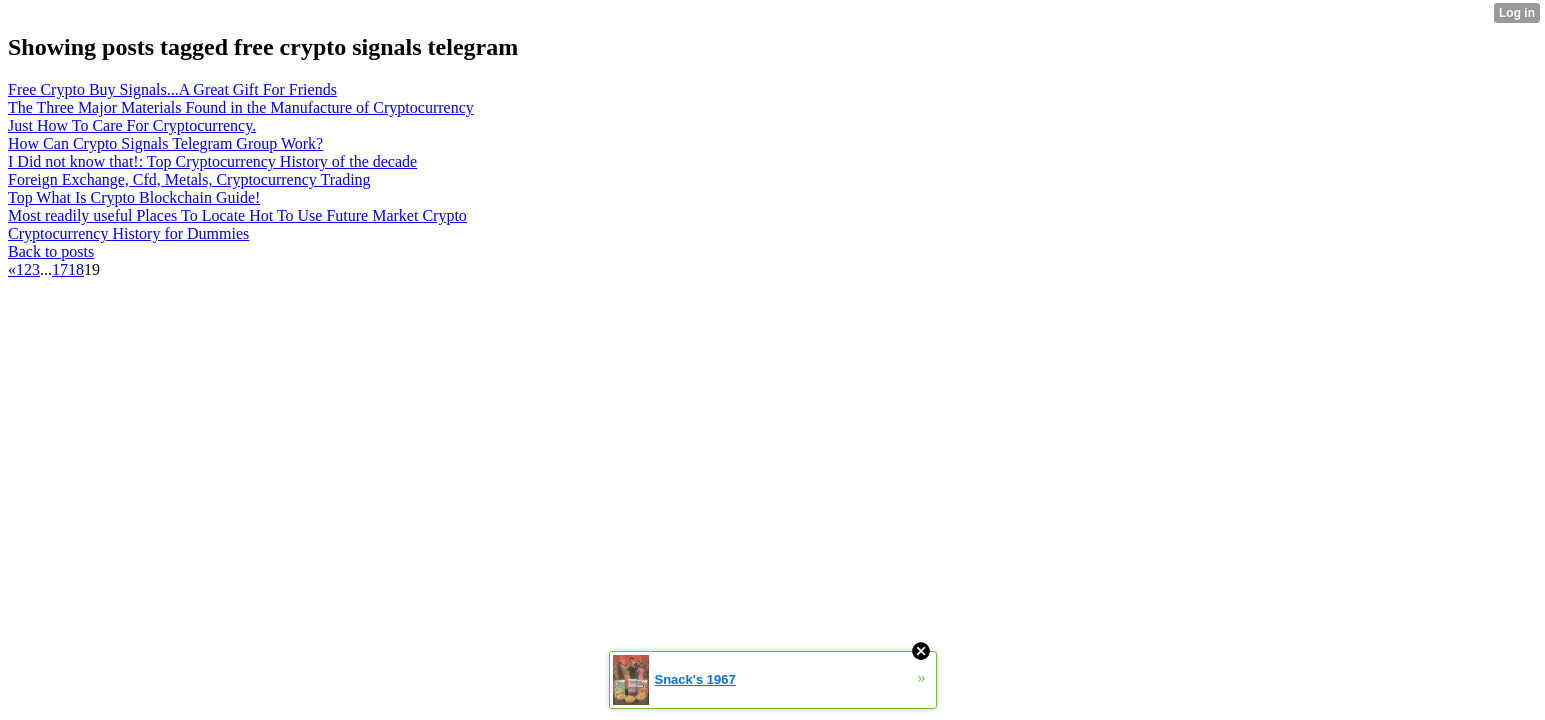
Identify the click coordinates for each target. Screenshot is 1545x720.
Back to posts (51, 251)
